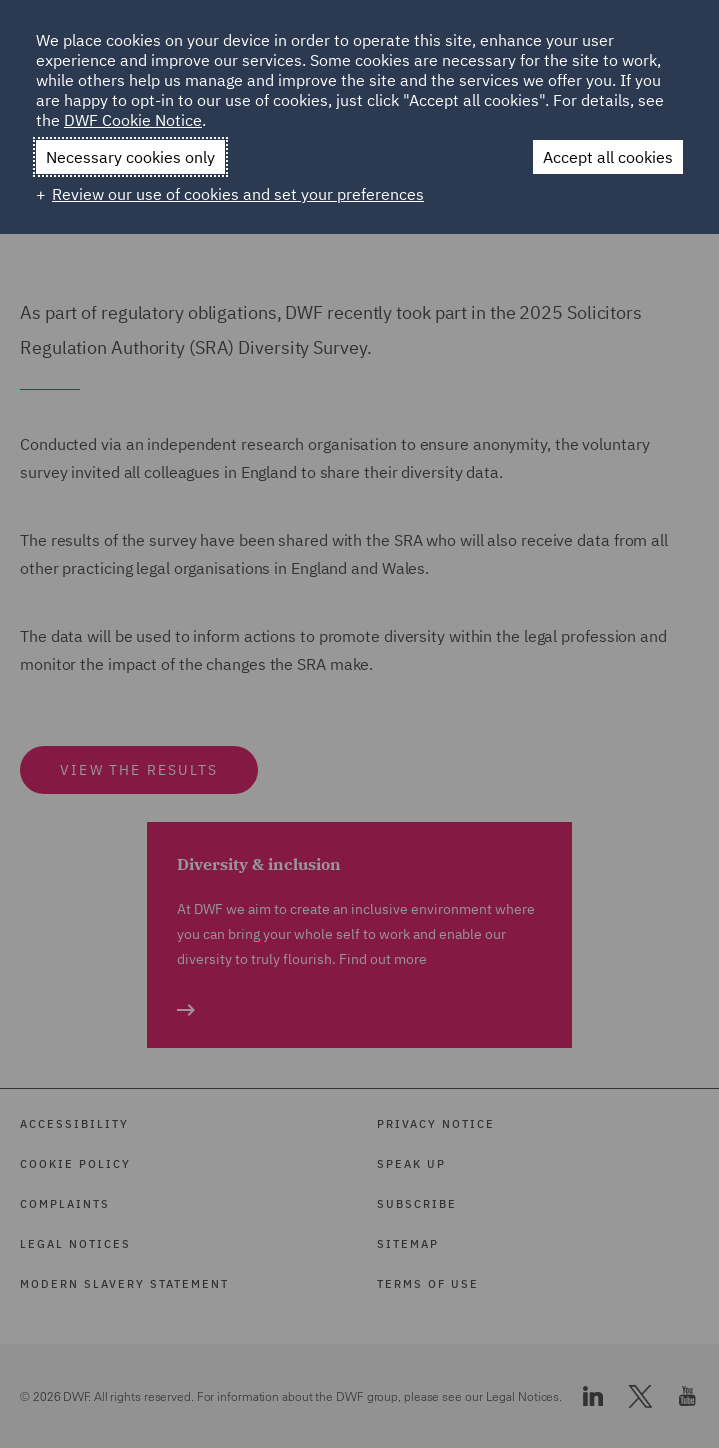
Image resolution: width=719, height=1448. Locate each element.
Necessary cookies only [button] (130, 157)
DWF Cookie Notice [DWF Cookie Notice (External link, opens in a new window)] (133, 120)
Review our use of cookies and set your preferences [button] (238, 194)
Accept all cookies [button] (608, 157)
